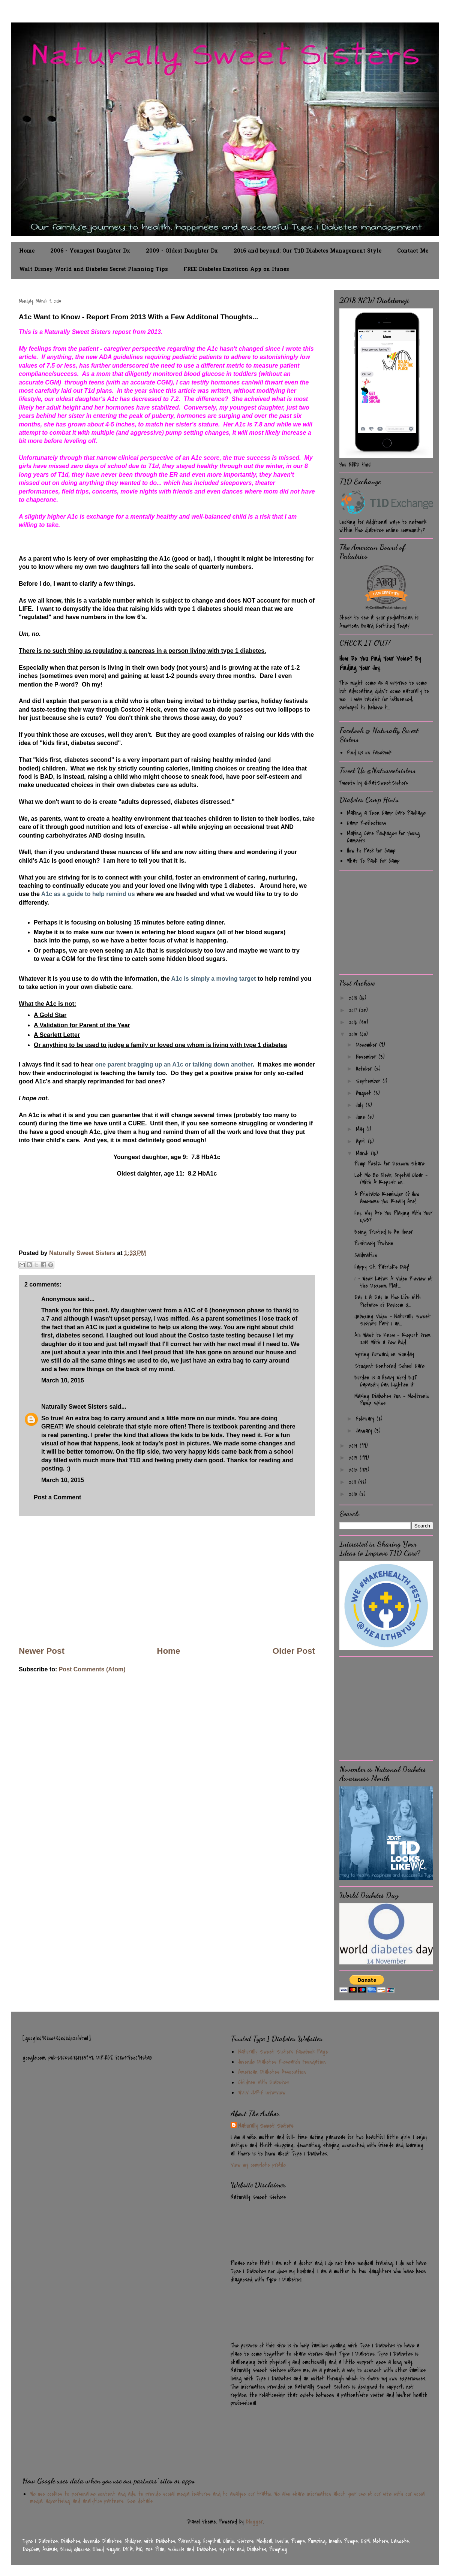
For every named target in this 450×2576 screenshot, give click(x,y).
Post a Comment (57, 1497)
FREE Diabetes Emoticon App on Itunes (236, 270)
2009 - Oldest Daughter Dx (182, 251)
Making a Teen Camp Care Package (386, 813)
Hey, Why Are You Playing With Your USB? (393, 1216)
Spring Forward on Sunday (384, 1354)
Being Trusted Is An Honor (383, 1232)
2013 (354, 1458)
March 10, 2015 (62, 1380)
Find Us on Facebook (369, 752)
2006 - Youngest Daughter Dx (90, 251)
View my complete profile (258, 2165)
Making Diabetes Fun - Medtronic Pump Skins (391, 1400)
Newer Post (41, 1651)
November (367, 1057)
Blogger (254, 2522)
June (362, 1117)
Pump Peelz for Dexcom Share (389, 1163)
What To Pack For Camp (373, 861)
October (365, 1069)
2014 (354, 1446)
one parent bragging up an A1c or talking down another (174, 1064)
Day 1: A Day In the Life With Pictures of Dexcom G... (387, 1301)
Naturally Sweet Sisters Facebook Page (283, 2052)
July (361, 1105)
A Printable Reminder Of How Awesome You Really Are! (386, 1198)
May (361, 1129)
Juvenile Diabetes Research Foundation (282, 2062)
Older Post (294, 1651)
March (363, 1153)
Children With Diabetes (263, 2082)
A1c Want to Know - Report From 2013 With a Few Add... (392, 1338)
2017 (354, 1010)
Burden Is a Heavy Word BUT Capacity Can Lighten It (385, 1381)
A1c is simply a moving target (213, 978)
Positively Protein (373, 1243)
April (362, 1141)
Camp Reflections (366, 823)
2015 (354, 1034)
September (369, 1081)
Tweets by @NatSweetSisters (373, 783)
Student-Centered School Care (389, 1366)
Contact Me (412, 251)
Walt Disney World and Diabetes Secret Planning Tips (93, 270)
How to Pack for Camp (371, 851)
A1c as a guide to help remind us (87, 894)
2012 (354, 1470)
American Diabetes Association (272, 2072)
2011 (353, 1482)
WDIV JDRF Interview (261, 2092)
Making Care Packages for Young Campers (383, 837)
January (365, 1431)
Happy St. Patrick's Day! (381, 1267)
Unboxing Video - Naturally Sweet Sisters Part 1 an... (392, 1320)
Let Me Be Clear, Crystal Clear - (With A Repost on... (391, 1178)
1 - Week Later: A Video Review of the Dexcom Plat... (393, 1282)
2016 (354, 1022)
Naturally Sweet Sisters (83, 1253)
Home (26, 251)
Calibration (365, 1255)
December (367, 1045)
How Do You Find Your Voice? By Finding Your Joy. (380, 663)
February (366, 1419)
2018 (354, 998)
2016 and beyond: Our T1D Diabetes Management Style (307, 251)
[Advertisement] (167, 1580)
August (365, 1093)
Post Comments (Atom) (92, 1669)
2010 (354, 1494)
